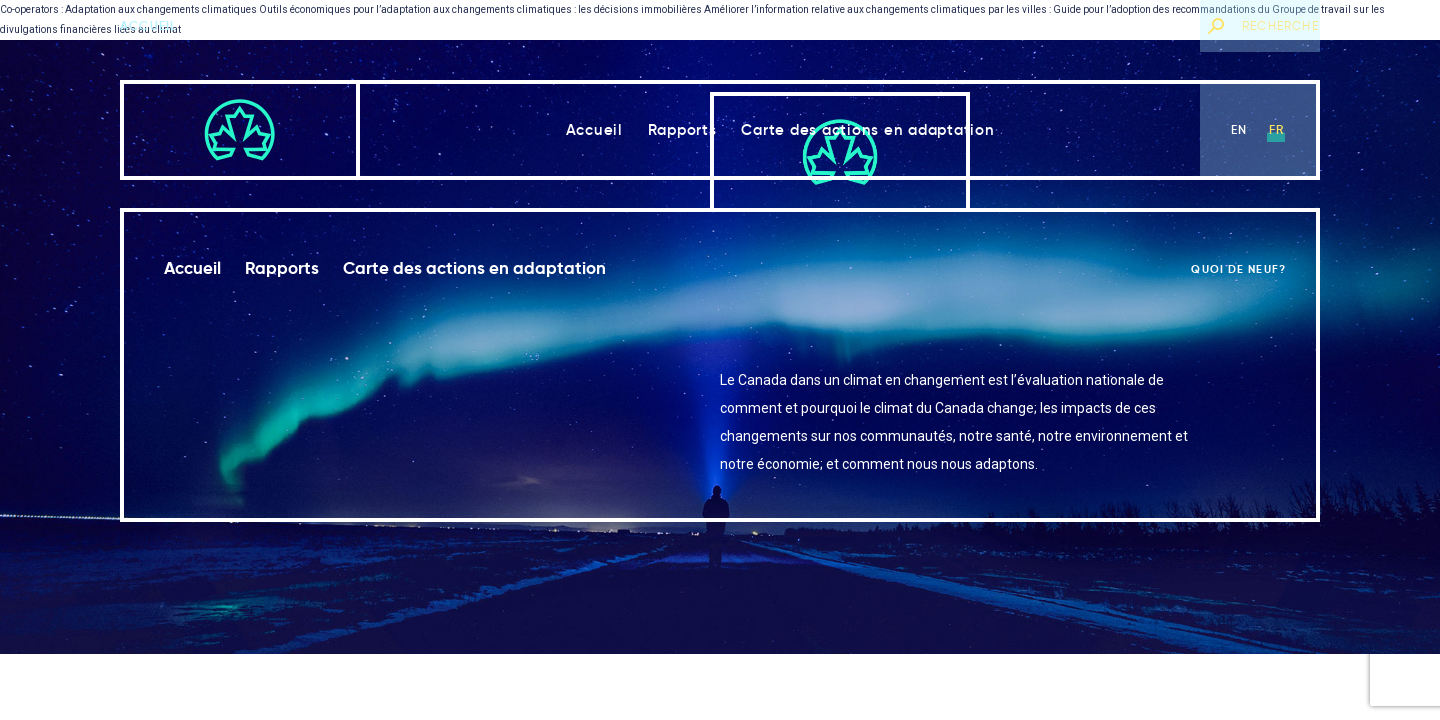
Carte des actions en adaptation (867, 129)
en (1239, 129)
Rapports (682, 129)
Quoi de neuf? (1134, 25)
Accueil (148, 25)
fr (1276, 129)
